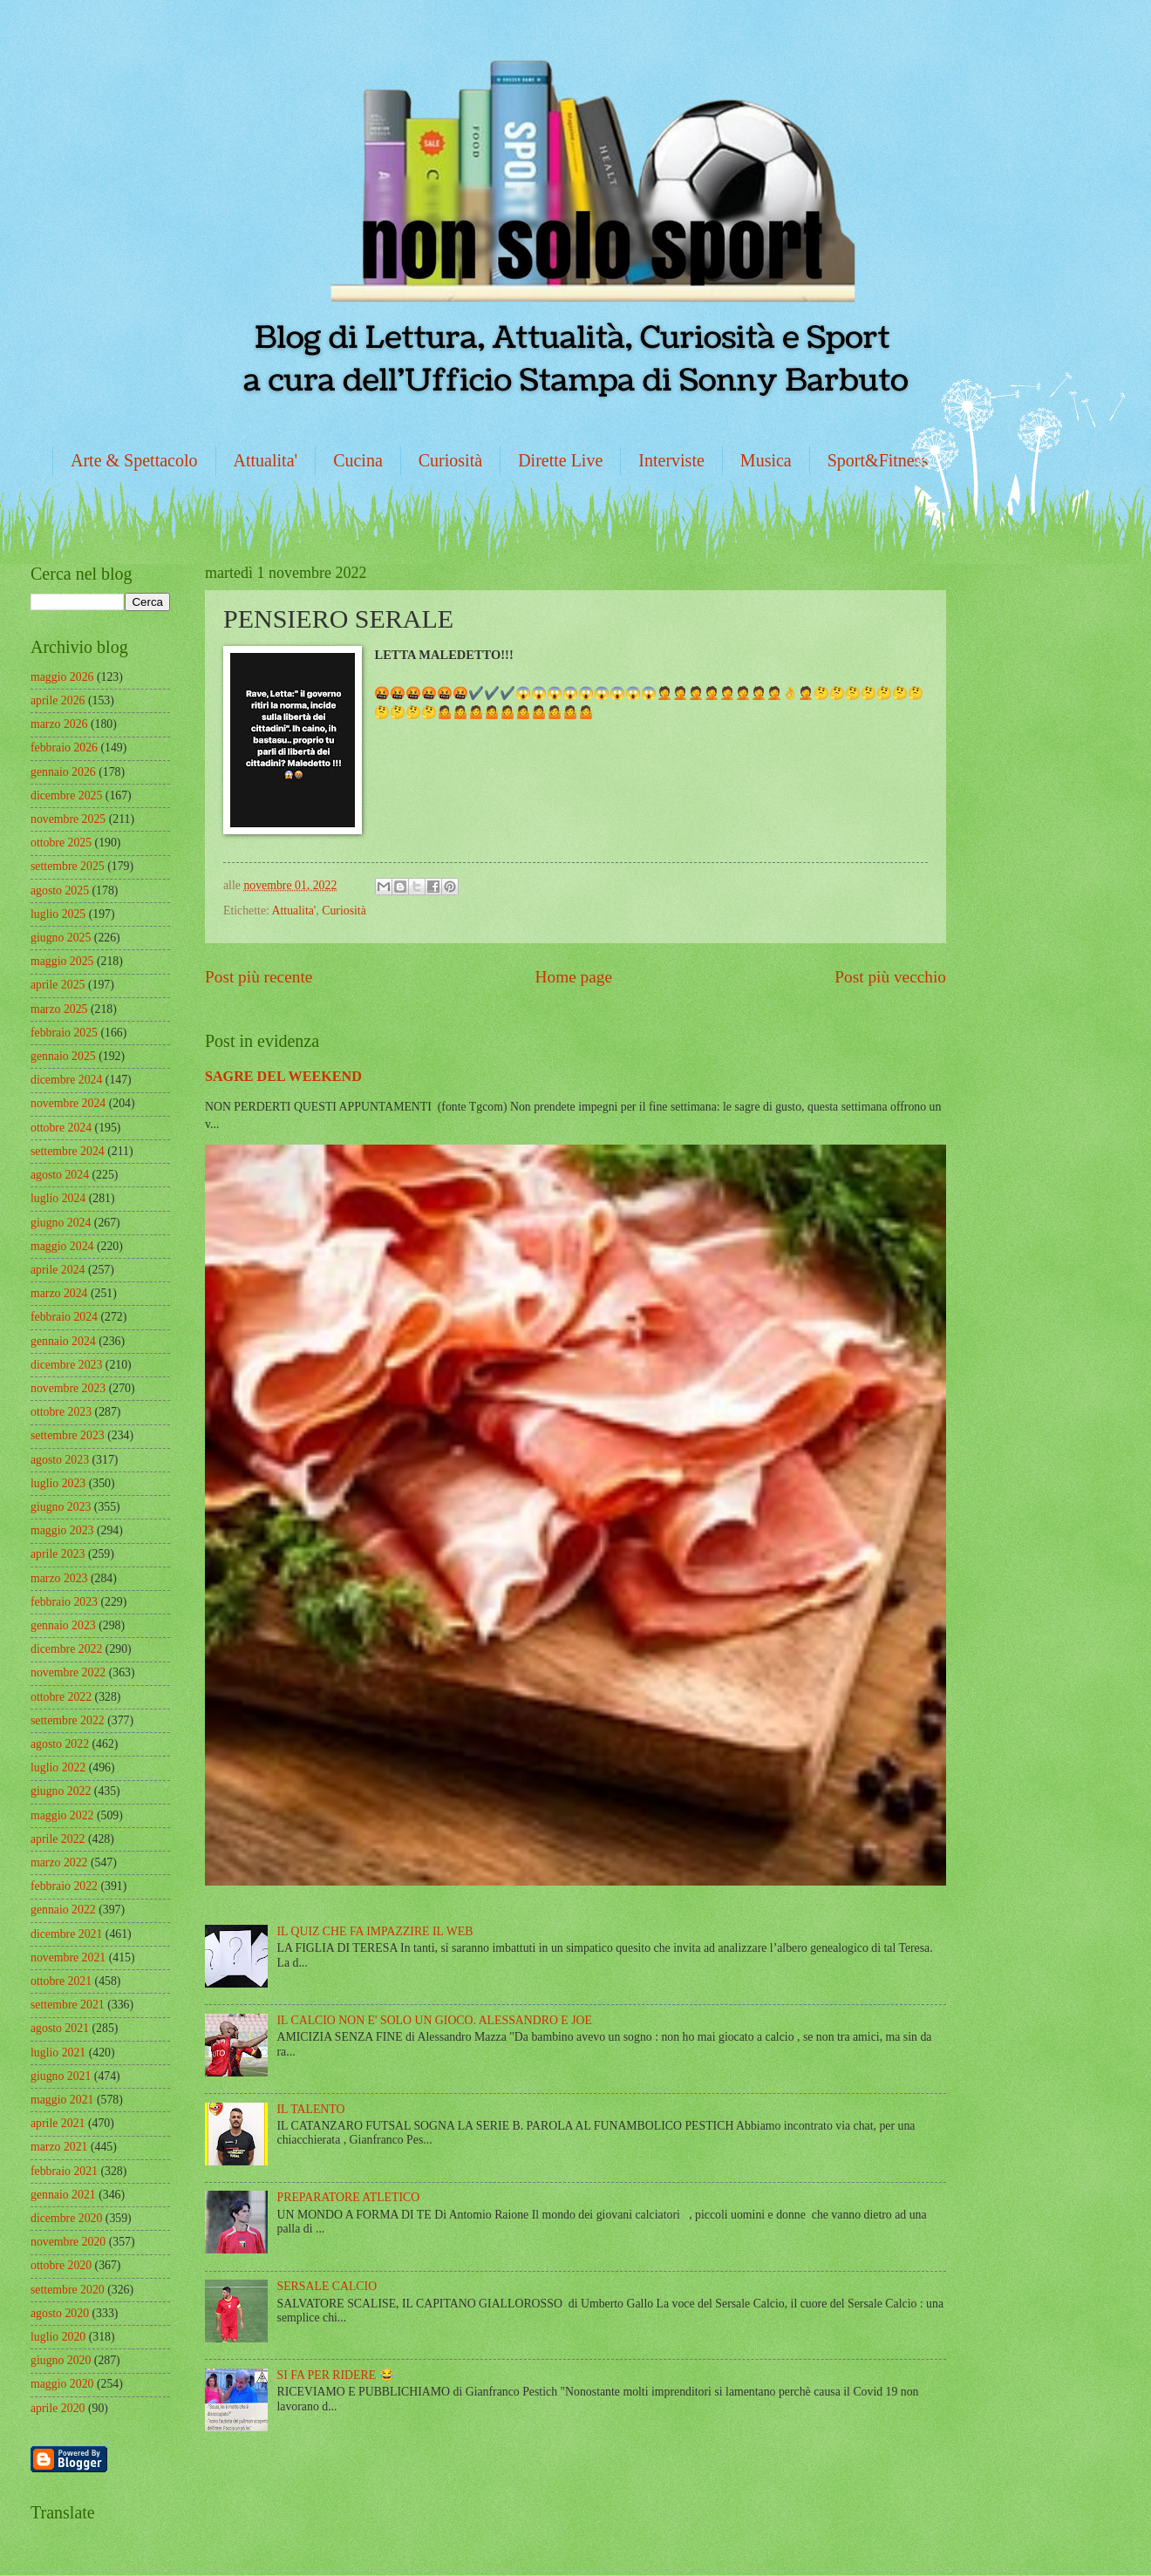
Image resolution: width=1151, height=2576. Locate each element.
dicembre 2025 (66, 795)
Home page (573, 977)
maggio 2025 (62, 961)
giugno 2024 (61, 1222)
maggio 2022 (62, 1815)
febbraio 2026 (64, 747)
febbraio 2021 (64, 2171)
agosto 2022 (60, 1743)
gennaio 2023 (63, 1625)
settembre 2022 (68, 1720)
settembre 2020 (68, 2289)
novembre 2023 (68, 1388)
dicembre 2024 (66, 1079)
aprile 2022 (58, 1838)
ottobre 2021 (61, 1981)
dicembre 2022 (66, 1648)
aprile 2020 (58, 2408)
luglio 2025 (58, 914)
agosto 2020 (60, 2313)
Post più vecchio (890, 977)
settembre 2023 (68, 1435)
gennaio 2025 (63, 1056)
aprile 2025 (58, 984)
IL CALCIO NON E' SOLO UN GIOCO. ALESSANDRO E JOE (434, 2020)
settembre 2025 (68, 866)
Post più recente (258, 977)
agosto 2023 (60, 1459)
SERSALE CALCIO (327, 2286)
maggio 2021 (62, 2099)
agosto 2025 (60, 890)
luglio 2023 (58, 1483)
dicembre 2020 (66, 2218)
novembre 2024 (68, 1103)
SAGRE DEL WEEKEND (283, 1076)
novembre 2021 (68, 1957)
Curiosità (450, 460)
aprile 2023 (58, 1553)
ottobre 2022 (61, 1696)
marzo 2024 (59, 1293)
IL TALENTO (311, 2109)
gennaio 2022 (63, 1909)
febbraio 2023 (64, 1601)
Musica (766, 460)
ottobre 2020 (61, 2265)
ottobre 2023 (61, 1411)
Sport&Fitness (878, 460)
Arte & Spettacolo (134, 460)
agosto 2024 (60, 1174)
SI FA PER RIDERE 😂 (335, 2375)
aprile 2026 (58, 700)
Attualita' (266, 460)
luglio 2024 (58, 1198)
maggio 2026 (62, 676)
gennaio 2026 (63, 771)
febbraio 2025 (64, 1032)
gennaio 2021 (63, 2194)
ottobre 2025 (61, 842)
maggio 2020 (62, 2383)
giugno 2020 (61, 2360)
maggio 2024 (62, 1246)
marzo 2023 (59, 1578)
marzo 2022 (59, 1862)
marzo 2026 (59, 724)
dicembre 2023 (66, 1364)
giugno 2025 (61, 937)
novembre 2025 (68, 819)
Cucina (358, 460)
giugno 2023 (61, 1506)
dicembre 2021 (66, 1933)
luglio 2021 (58, 2052)
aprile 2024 (58, 1269)
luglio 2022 (58, 1767)
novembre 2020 (68, 2241)
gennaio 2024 (63, 1341)
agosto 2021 (60, 2028)
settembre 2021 (68, 2004)
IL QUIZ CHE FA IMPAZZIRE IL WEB (375, 1931)
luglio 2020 (58, 2336)
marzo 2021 (59, 2146)
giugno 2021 (61, 2076)
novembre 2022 (68, 1672)
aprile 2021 (58, 2123)
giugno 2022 (61, 1791)
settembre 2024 (68, 1151)
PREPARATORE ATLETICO (348, 2197)
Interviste (671, 460)
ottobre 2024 (61, 1127)
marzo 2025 (59, 1009)
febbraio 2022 (64, 1886)
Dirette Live (560, 460)
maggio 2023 (62, 1530)
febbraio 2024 (64, 1316)
